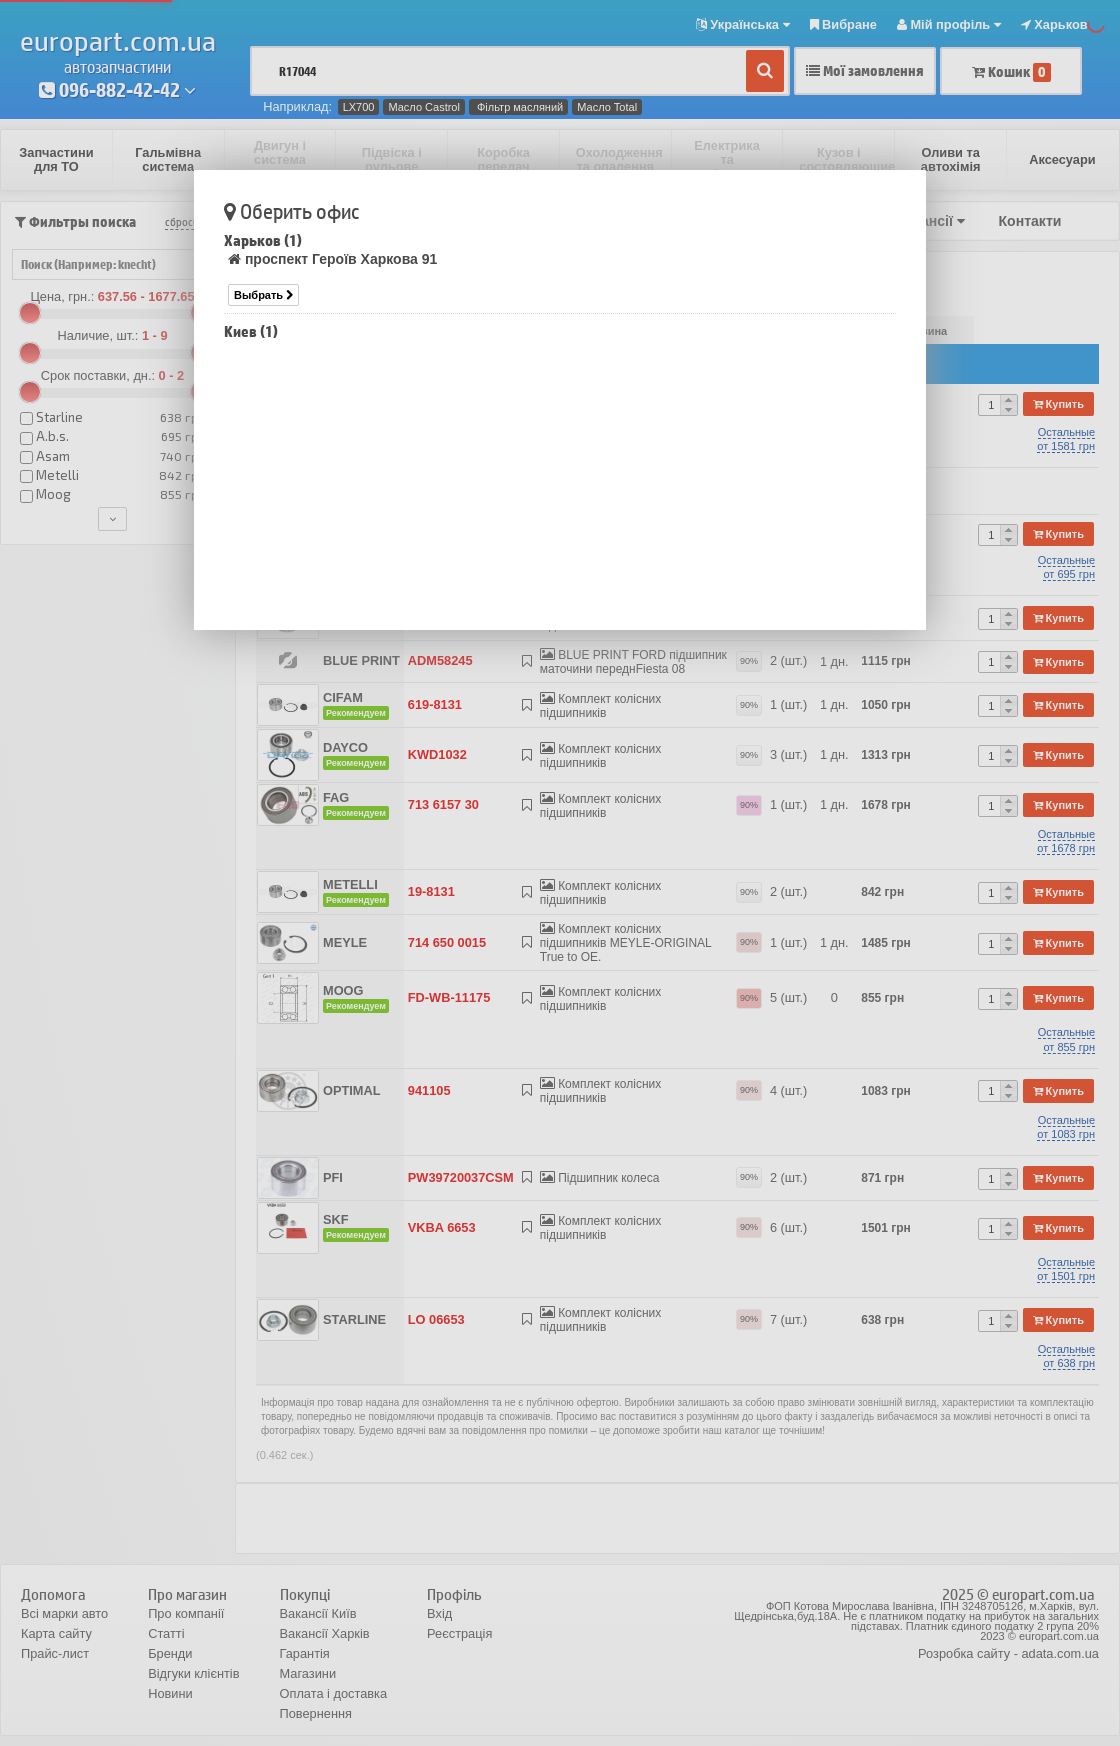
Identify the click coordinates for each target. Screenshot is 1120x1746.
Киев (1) (251, 331)
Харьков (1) (263, 240)
